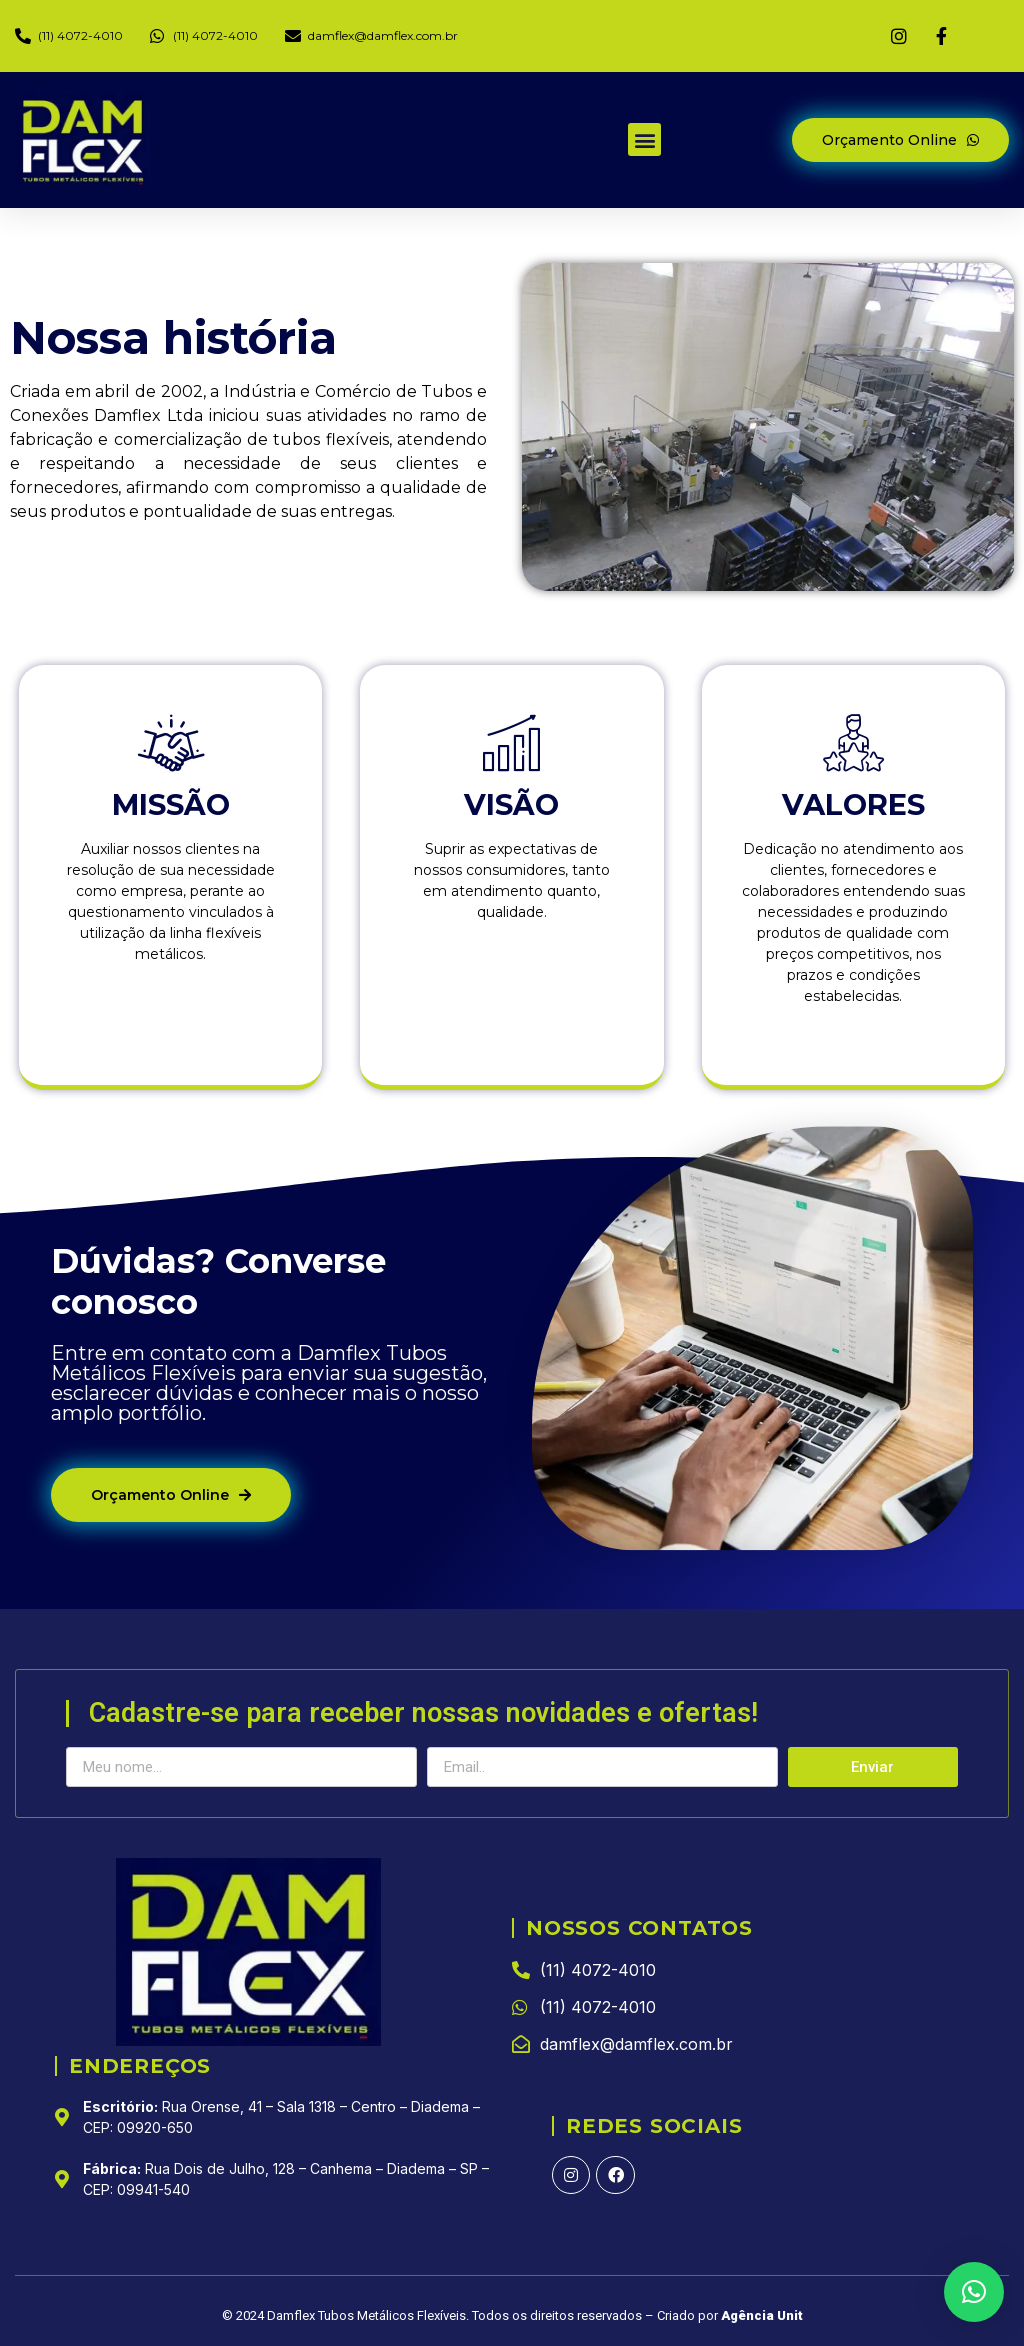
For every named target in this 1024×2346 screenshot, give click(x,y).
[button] (644, 139)
